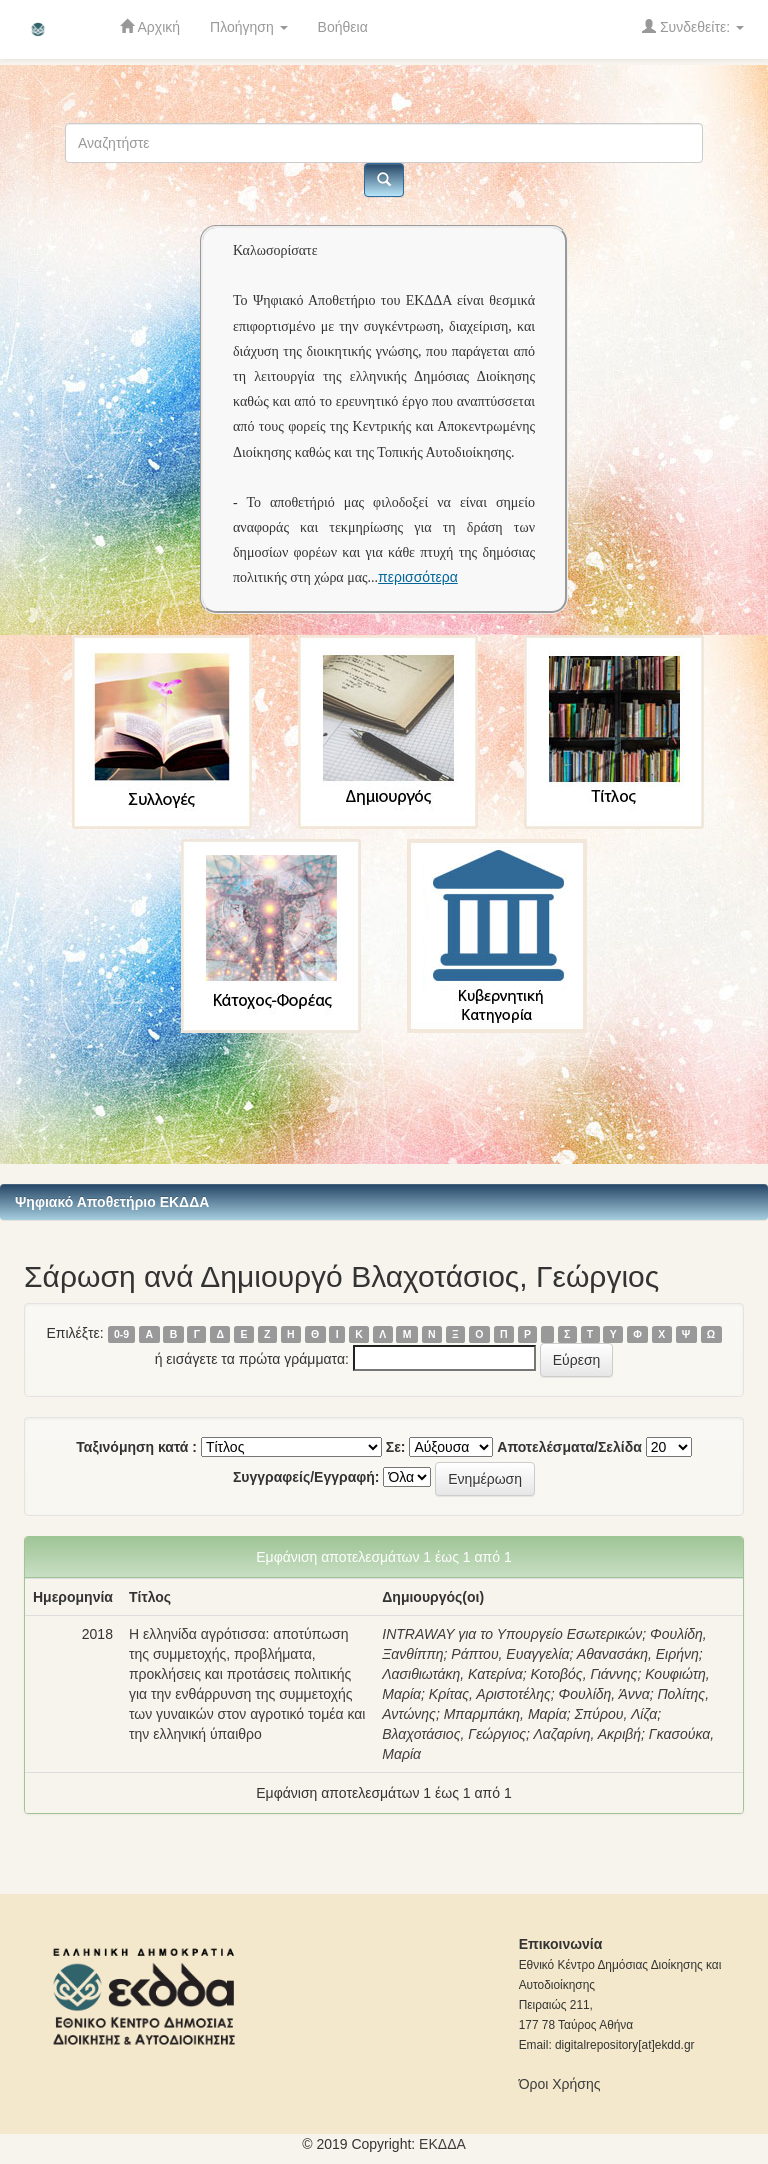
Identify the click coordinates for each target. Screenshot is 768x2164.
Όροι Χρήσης (560, 2084)
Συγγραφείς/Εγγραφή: (306, 1477)
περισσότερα (418, 577)
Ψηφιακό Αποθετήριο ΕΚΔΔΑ (112, 1202)
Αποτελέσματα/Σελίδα (569, 1447)
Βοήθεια (343, 27)
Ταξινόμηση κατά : (136, 1447)
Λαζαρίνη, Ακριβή (588, 1734)
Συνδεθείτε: (693, 26)
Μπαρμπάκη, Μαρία (505, 1714)
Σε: (396, 1447)
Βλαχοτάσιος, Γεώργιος (454, 1734)
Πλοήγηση (249, 27)
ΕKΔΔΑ (442, 2144)
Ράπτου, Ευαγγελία (510, 1654)
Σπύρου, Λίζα (615, 1714)
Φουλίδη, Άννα (604, 1694)
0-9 (121, 1334)
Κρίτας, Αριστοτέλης (490, 1694)
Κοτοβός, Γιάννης (583, 1674)
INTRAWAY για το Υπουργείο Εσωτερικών (512, 1634)
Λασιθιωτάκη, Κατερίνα (452, 1674)
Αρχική (150, 26)
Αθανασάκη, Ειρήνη (638, 1654)
